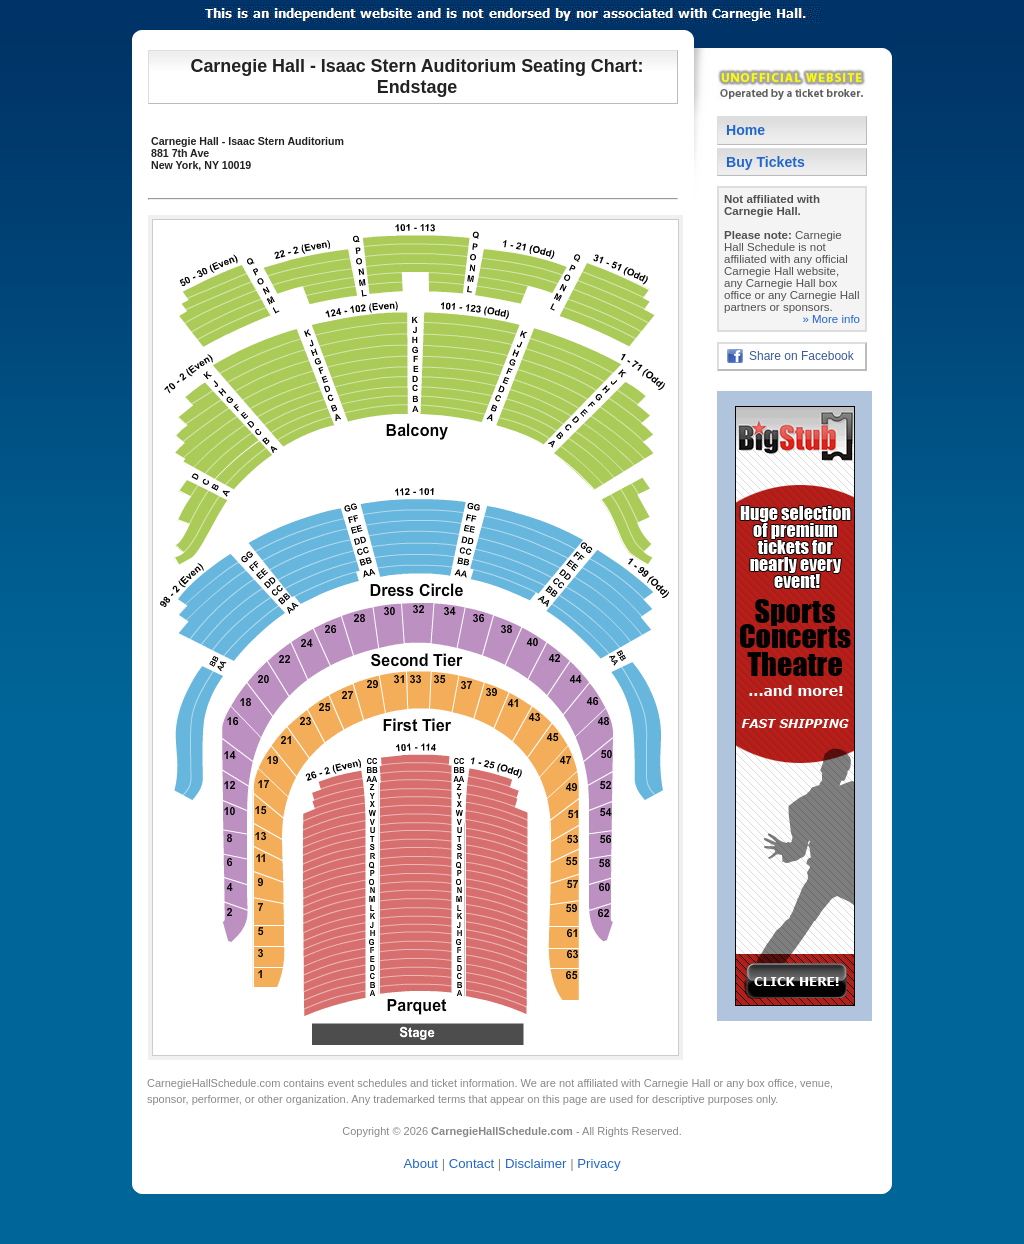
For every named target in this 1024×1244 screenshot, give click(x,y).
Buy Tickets (765, 162)
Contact (471, 1163)
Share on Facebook (801, 356)
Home (745, 130)
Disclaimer (536, 1163)
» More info (831, 319)
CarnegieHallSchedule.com (213, 1083)
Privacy (598, 1163)
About (421, 1163)
